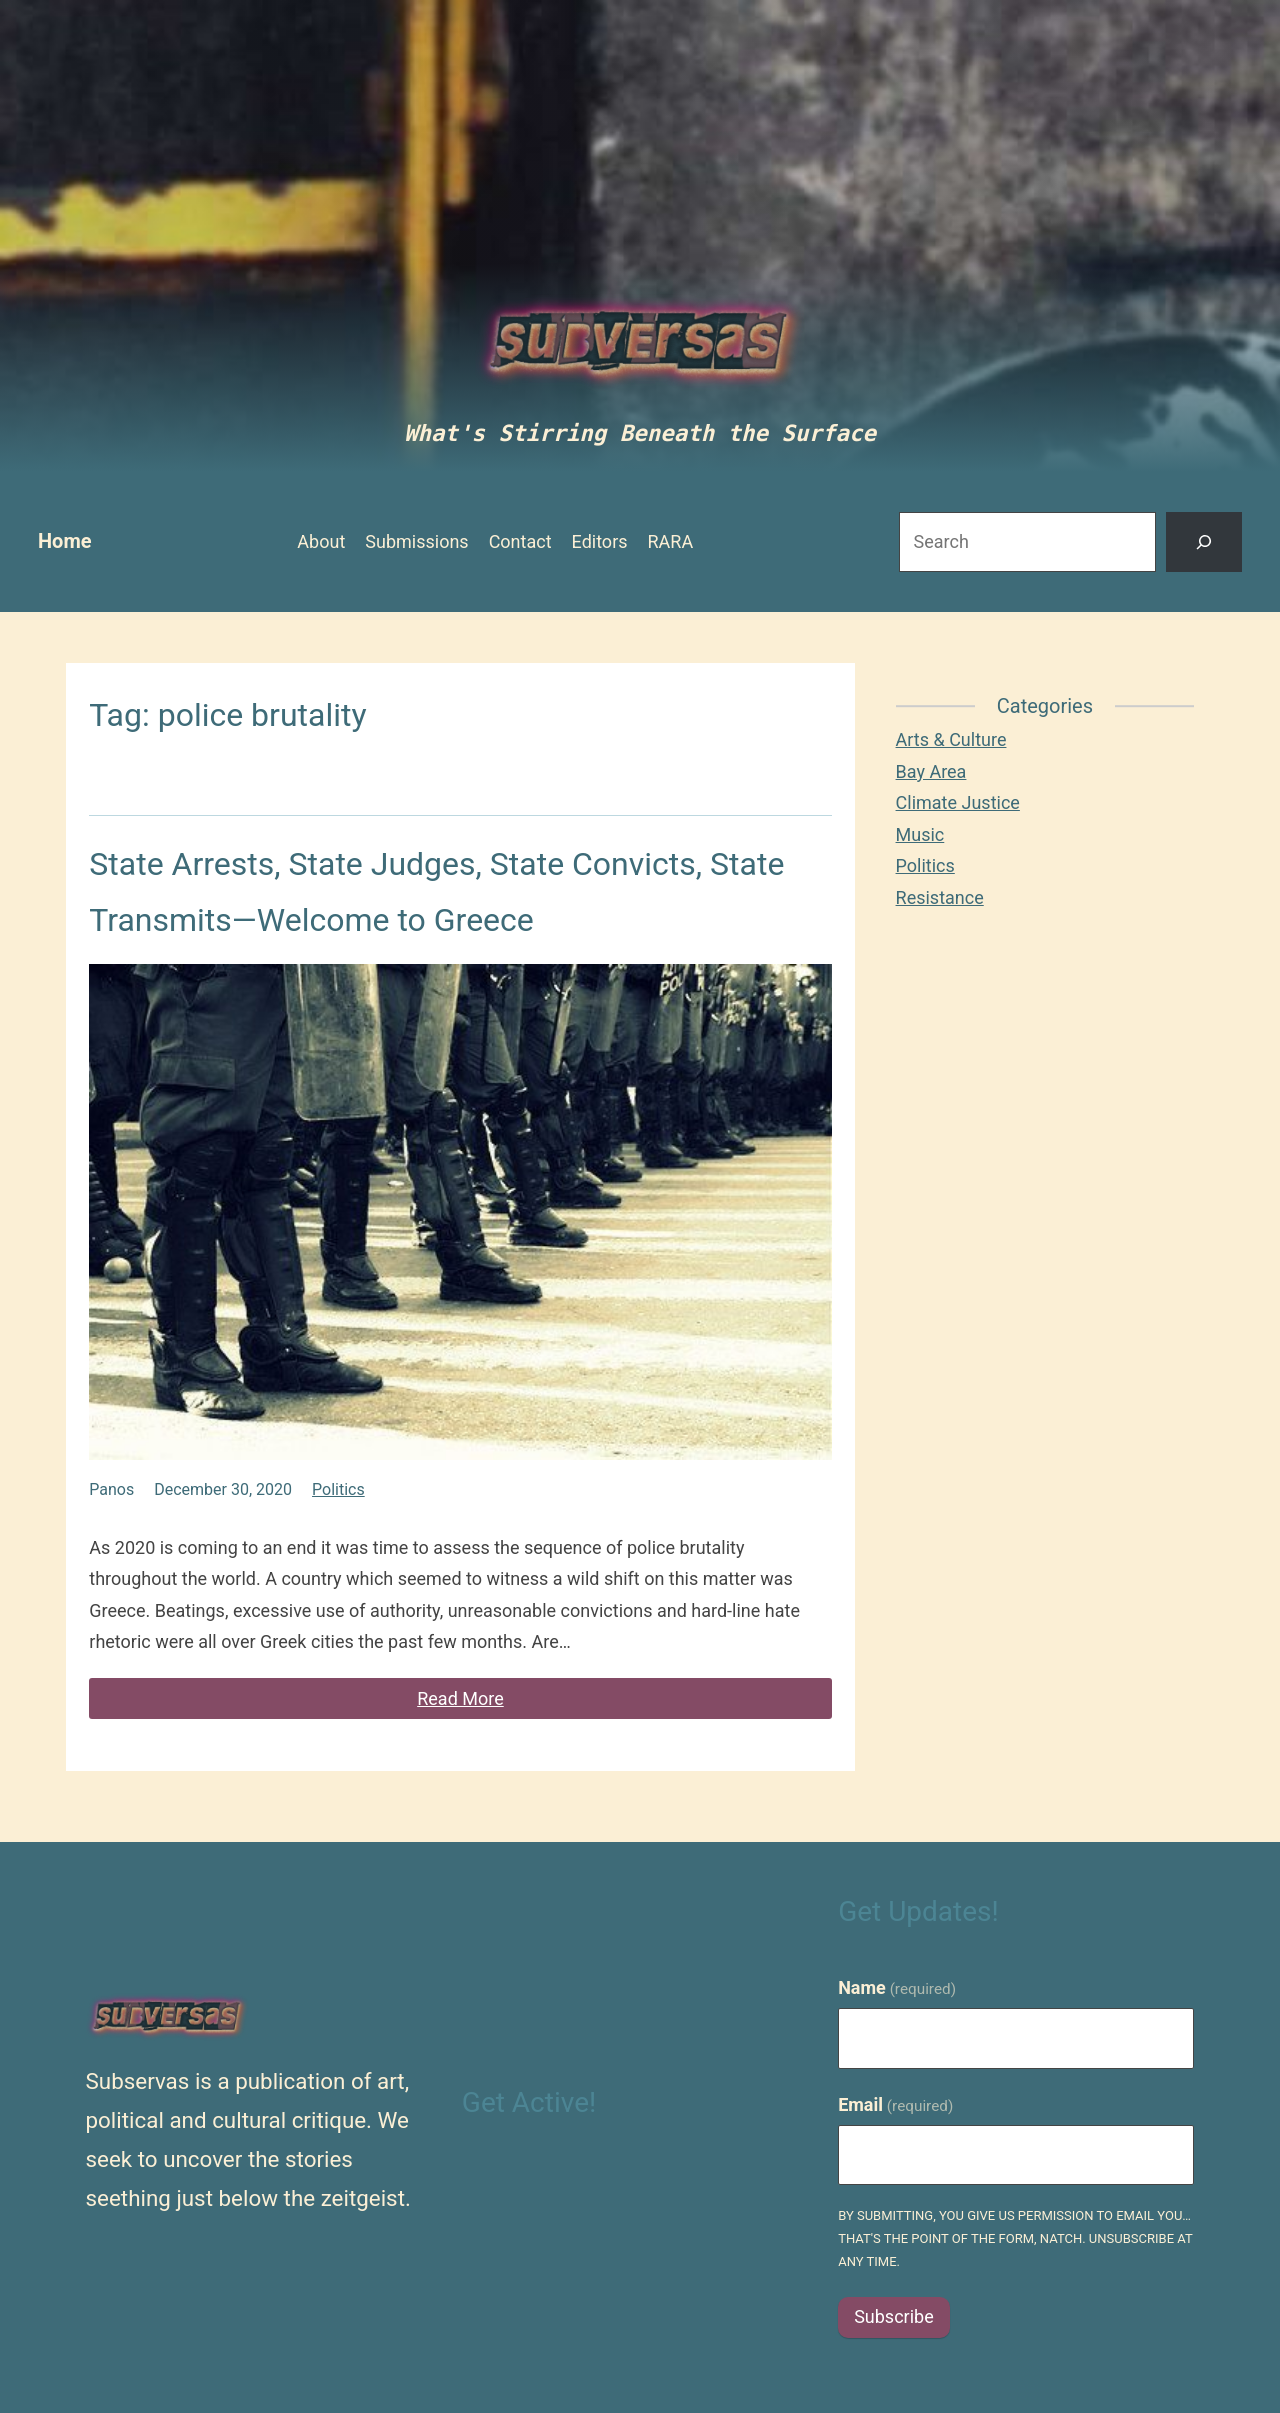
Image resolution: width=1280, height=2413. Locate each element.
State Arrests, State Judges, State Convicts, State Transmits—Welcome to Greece (436, 892)
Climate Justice (958, 802)
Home (65, 541)
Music (920, 834)
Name (897, 1987)
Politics (338, 1489)
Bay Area (931, 771)
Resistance (940, 897)
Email (895, 2104)
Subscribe (894, 2316)
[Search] (1204, 542)
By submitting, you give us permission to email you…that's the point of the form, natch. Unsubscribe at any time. (1015, 2238)
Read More (460, 1698)
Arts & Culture (951, 739)
